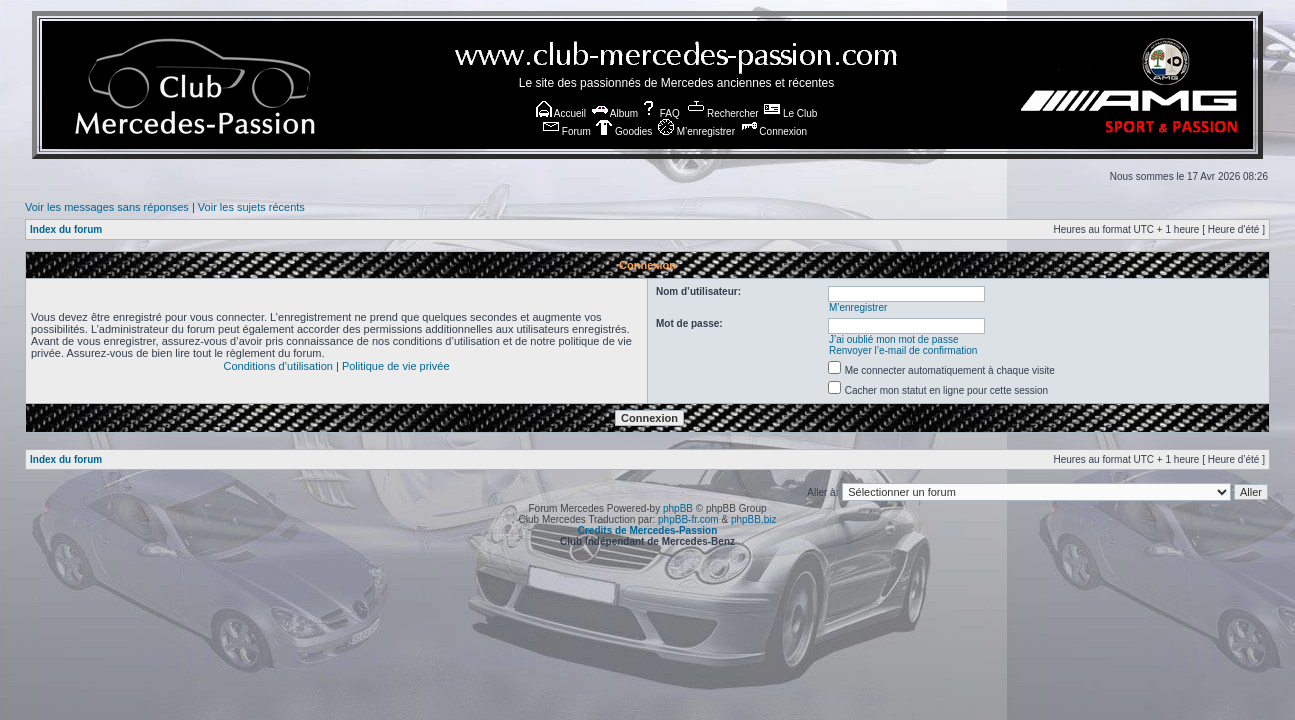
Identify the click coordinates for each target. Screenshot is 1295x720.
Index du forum (66, 229)
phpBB (678, 508)
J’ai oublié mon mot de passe (894, 339)
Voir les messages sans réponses (107, 207)
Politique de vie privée (396, 366)
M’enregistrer (696, 131)
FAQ (660, 113)
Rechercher (723, 113)
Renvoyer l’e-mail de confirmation (903, 350)
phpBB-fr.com (688, 519)
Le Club (790, 113)
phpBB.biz (754, 519)
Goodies (624, 131)
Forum (567, 131)
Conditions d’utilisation (277, 366)
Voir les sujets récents (251, 207)
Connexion (774, 131)
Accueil (561, 113)
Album (615, 113)
